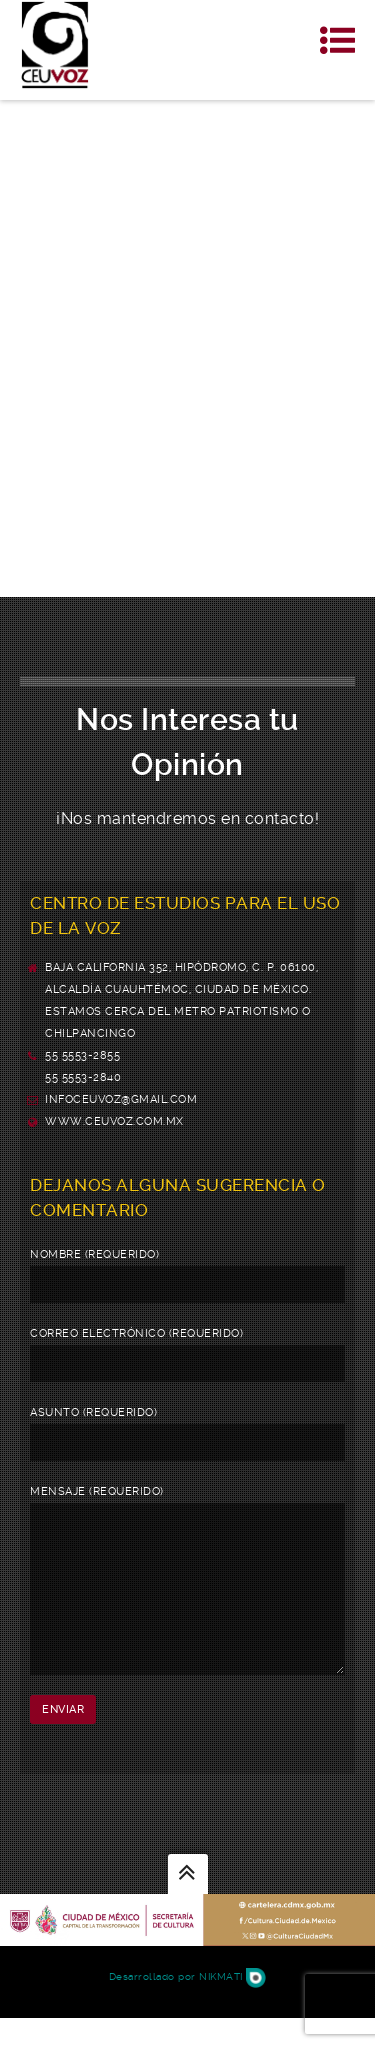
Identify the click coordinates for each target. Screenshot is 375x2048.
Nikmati (232, 2006)
